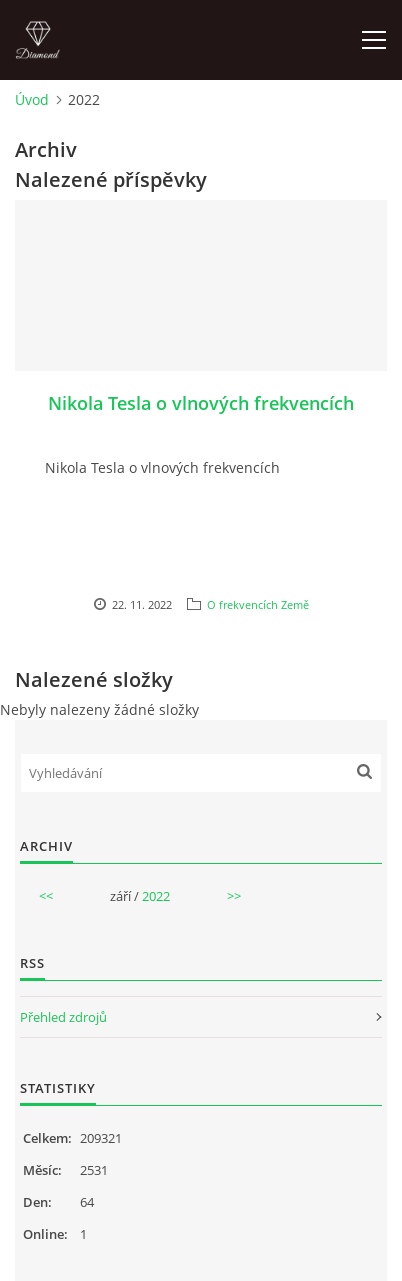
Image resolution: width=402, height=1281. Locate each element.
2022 (156, 896)
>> (234, 896)
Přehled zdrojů (63, 1017)
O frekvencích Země (258, 604)
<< (46, 896)
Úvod (32, 99)
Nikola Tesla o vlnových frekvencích (201, 403)
